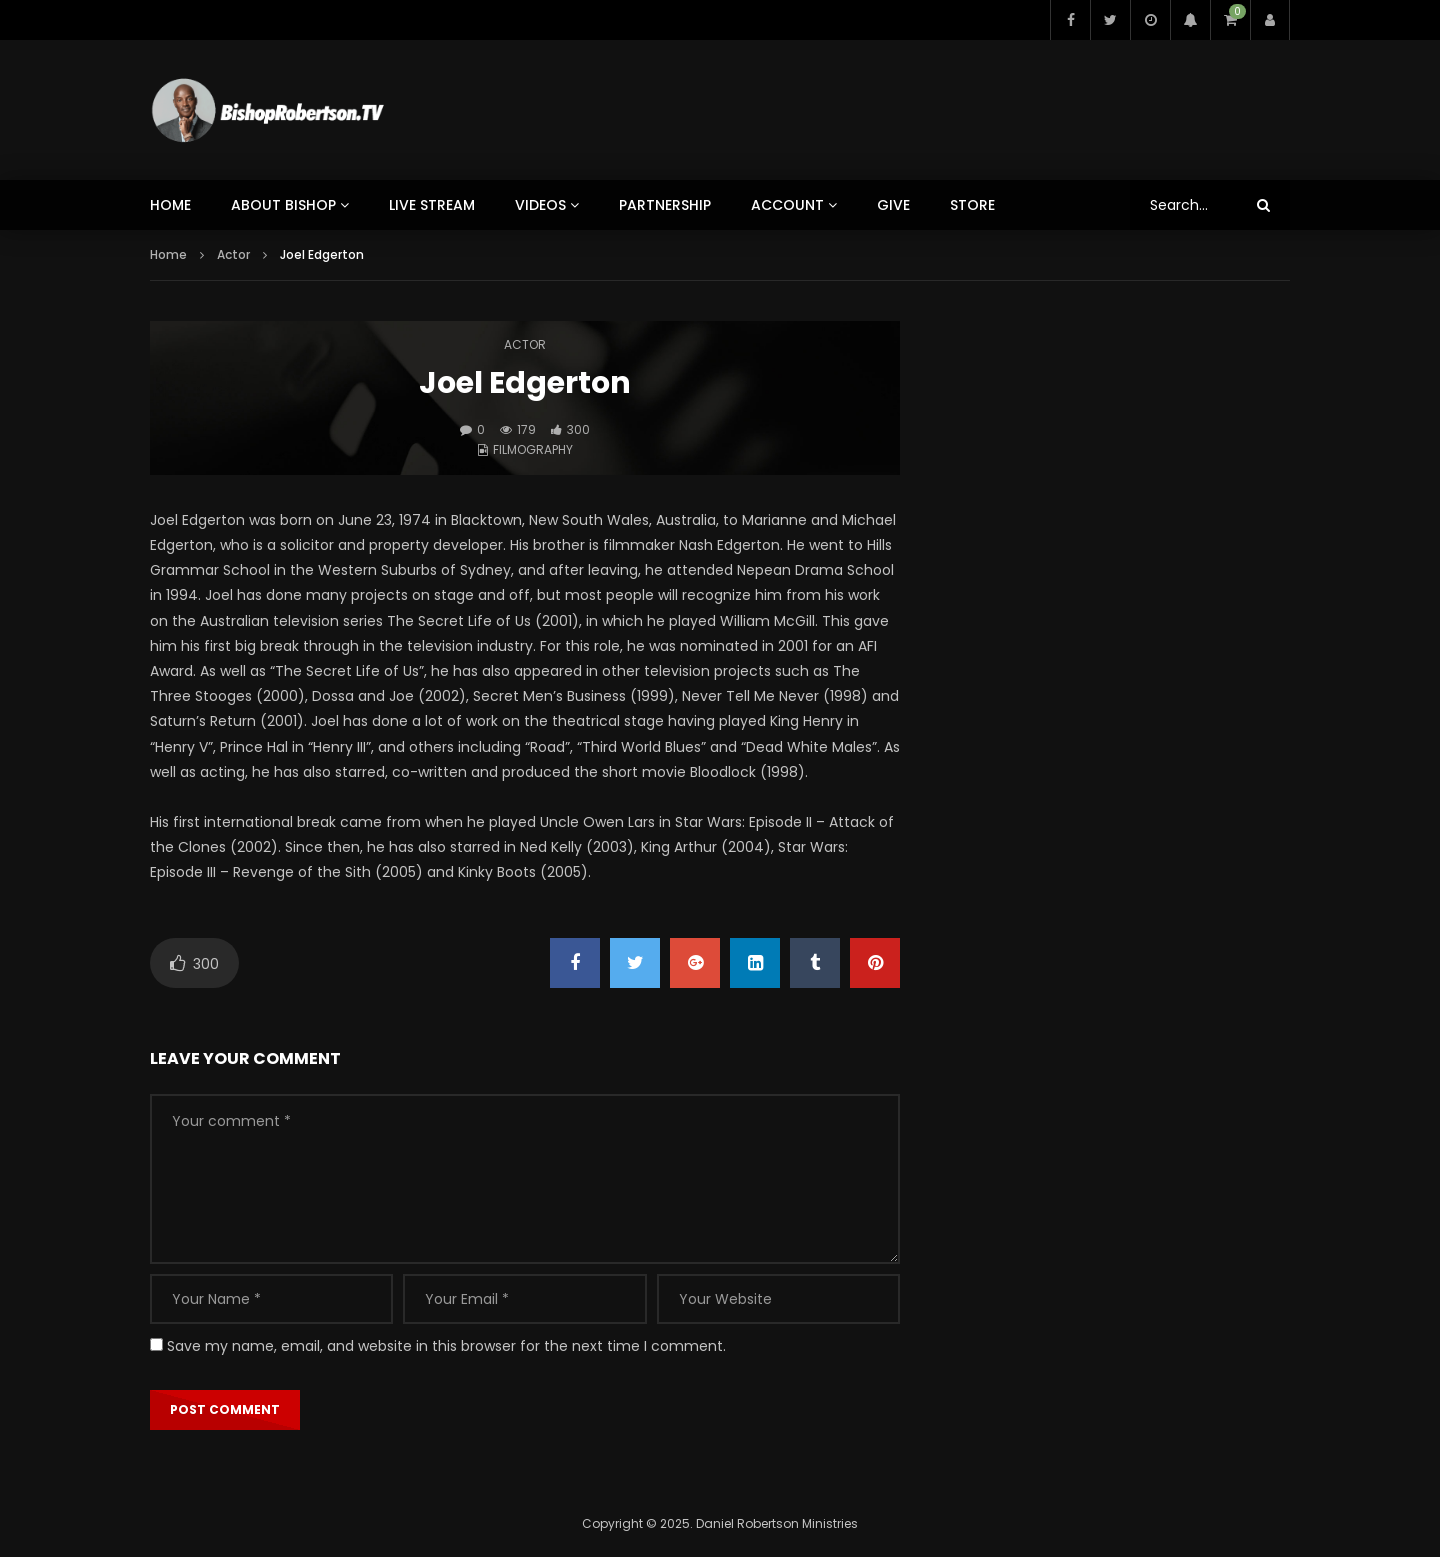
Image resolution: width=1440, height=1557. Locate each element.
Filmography (533, 449)
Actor (233, 254)
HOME (170, 205)
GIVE (893, 205)
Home (168, 254)
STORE (972, 205)
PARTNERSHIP (665, 205)
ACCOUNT (787, 205)
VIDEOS (540, 205)
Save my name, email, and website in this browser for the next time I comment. (446, 1346)
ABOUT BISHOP (283, 205)
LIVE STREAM (432, 205)
